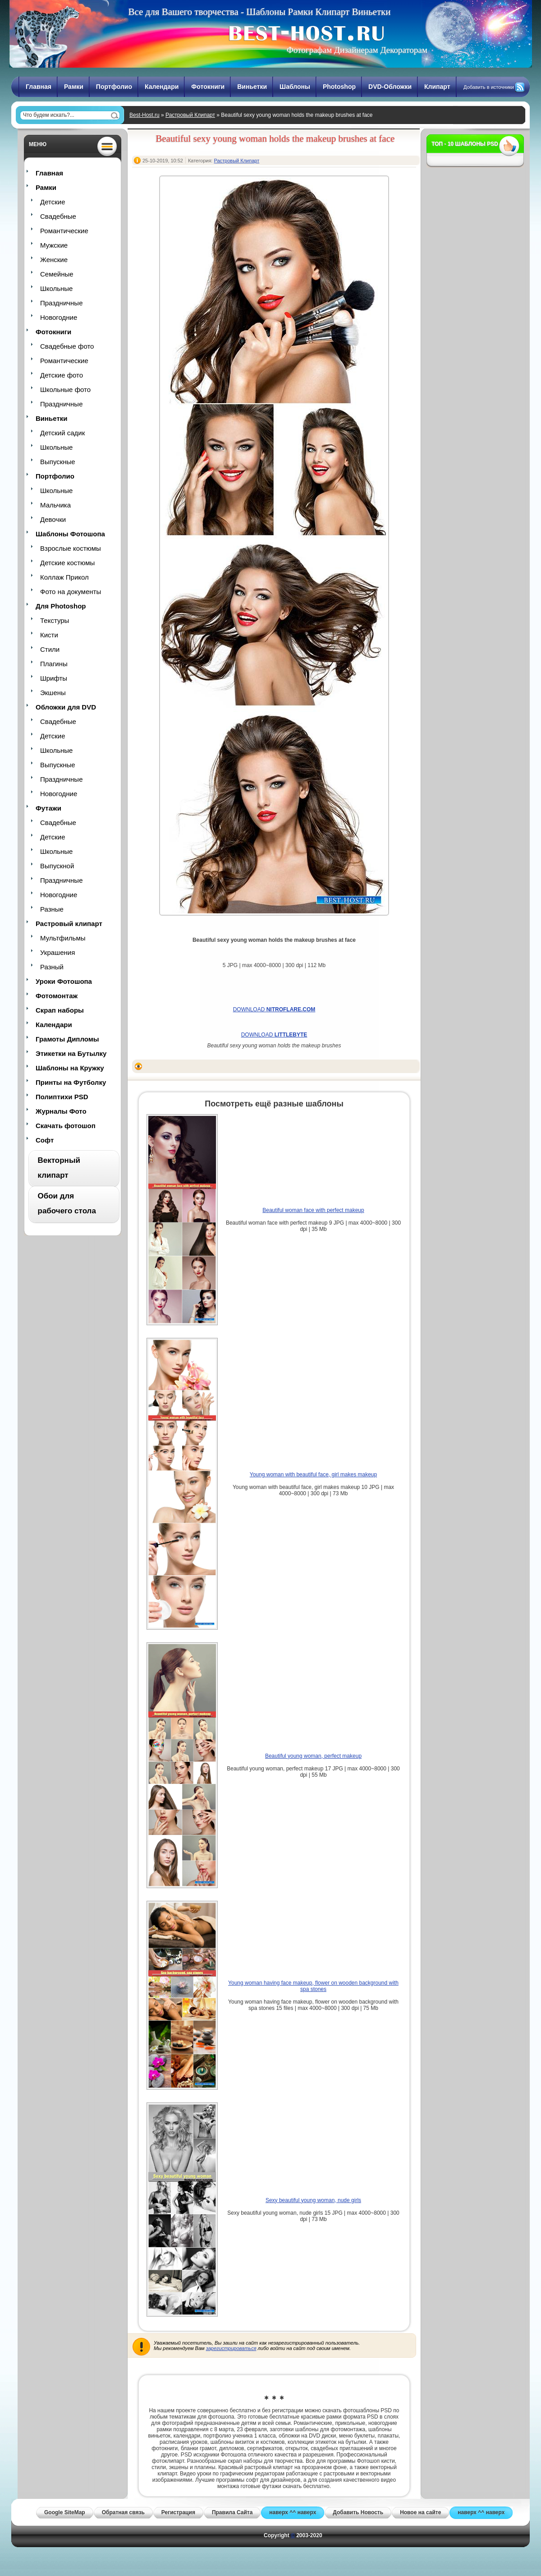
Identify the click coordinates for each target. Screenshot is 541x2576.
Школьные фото (65, 389)
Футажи (48, 808)
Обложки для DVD (66, 707)
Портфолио (114, 86)
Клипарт (437, 86)
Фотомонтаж (57, 996)
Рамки (73, 86)
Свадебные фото (67, 346)
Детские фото (61, 375)
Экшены (53, 692)
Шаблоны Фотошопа (70, 534)
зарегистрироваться (231, 2348)
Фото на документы (70, 591)
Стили (50, 649)
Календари (162, 86)
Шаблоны (295, 86)
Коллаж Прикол (64, 577)
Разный (52, 967)
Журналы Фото (61, 1111)
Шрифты (53, 678)
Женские (54, 259)
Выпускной (57, 866)
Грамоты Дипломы (67, 1039)
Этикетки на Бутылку (71, 1053)
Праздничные (61, 303)
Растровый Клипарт (190, 115)
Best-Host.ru (144, 115)
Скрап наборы (60, 1010)
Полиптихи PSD (62, 1097)
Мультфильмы (62, 938)
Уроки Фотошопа (64, 981)
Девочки (53, 519)
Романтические (64, 231)
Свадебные (58, 216)
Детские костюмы (67, 563)
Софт (45, 1140)
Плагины (54, 664)
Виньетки (252, 86)
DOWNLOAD (274, 1009)
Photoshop (339, 86)
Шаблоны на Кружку (70, 1068)
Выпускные (57, 461)
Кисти (49, 635)
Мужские (54, 245)
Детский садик (62, 433)
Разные (52, 909)
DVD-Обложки (390, 86)
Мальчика (55, 505)
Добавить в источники (488, 87)
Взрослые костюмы (70, 548)
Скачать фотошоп (66, 1125)
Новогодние (58, 317)
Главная (38, 86)
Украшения (57, 952)
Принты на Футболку (71, 1082)
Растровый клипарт (69, 923)
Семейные (56, 274)
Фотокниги (208, 86)
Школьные (56, 288)
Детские (52, 202)
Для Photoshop (61, 606)
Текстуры (54, 620)
